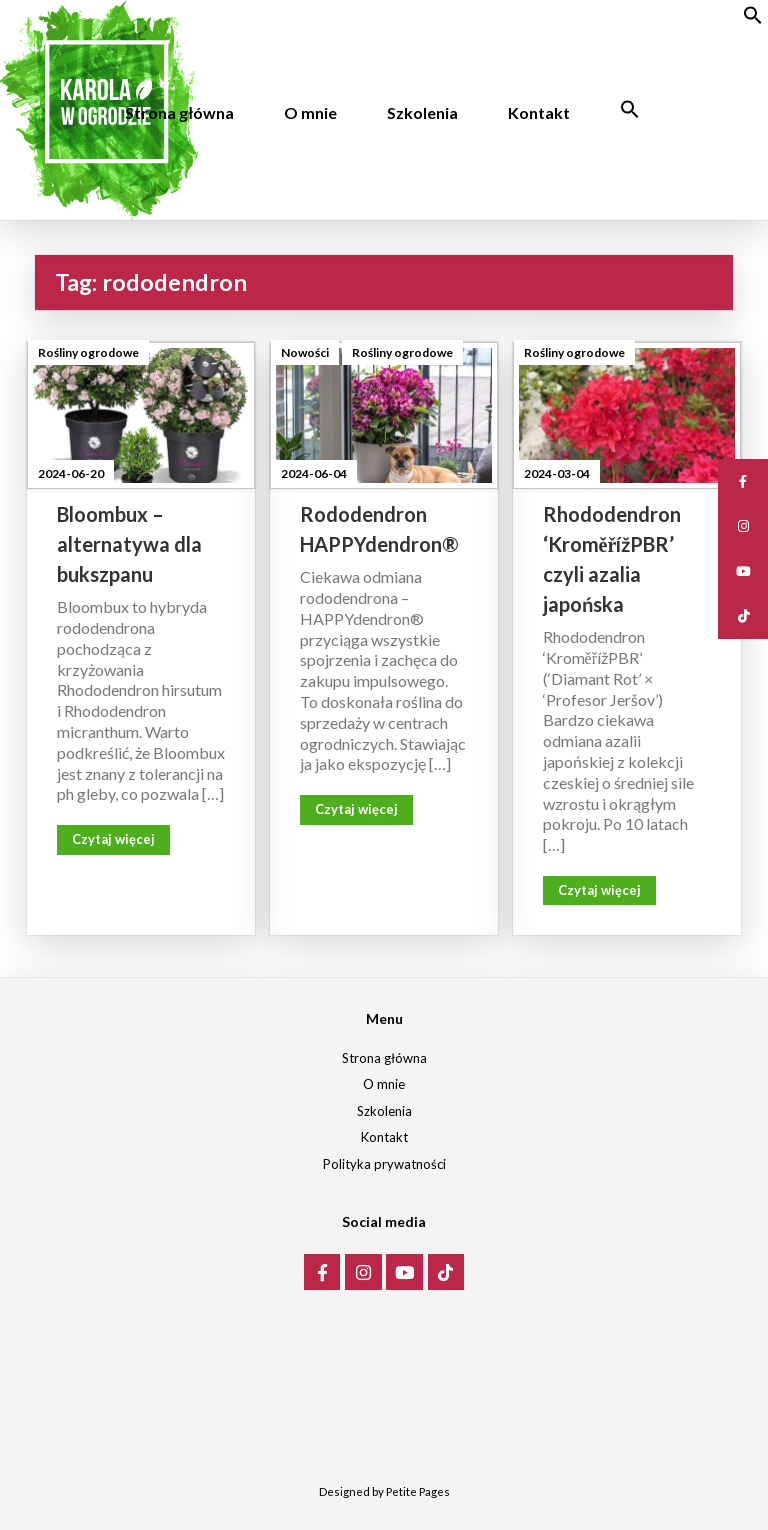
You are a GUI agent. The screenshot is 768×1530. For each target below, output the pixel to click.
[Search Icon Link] (630, 110)
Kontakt (539, 112)
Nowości (305, 352)
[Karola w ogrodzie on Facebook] (322, 1272)
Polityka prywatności (384, 1164)
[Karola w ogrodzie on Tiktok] (446, 1272)
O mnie (310, 112)
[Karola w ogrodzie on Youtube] (404, 1272)
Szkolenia (422, 112)
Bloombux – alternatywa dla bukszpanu (129, 544)
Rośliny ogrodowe (88, 352)
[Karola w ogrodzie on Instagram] (363, 1272)
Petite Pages (418, 1491)
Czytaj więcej (113, 839)
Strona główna (179, 112)
